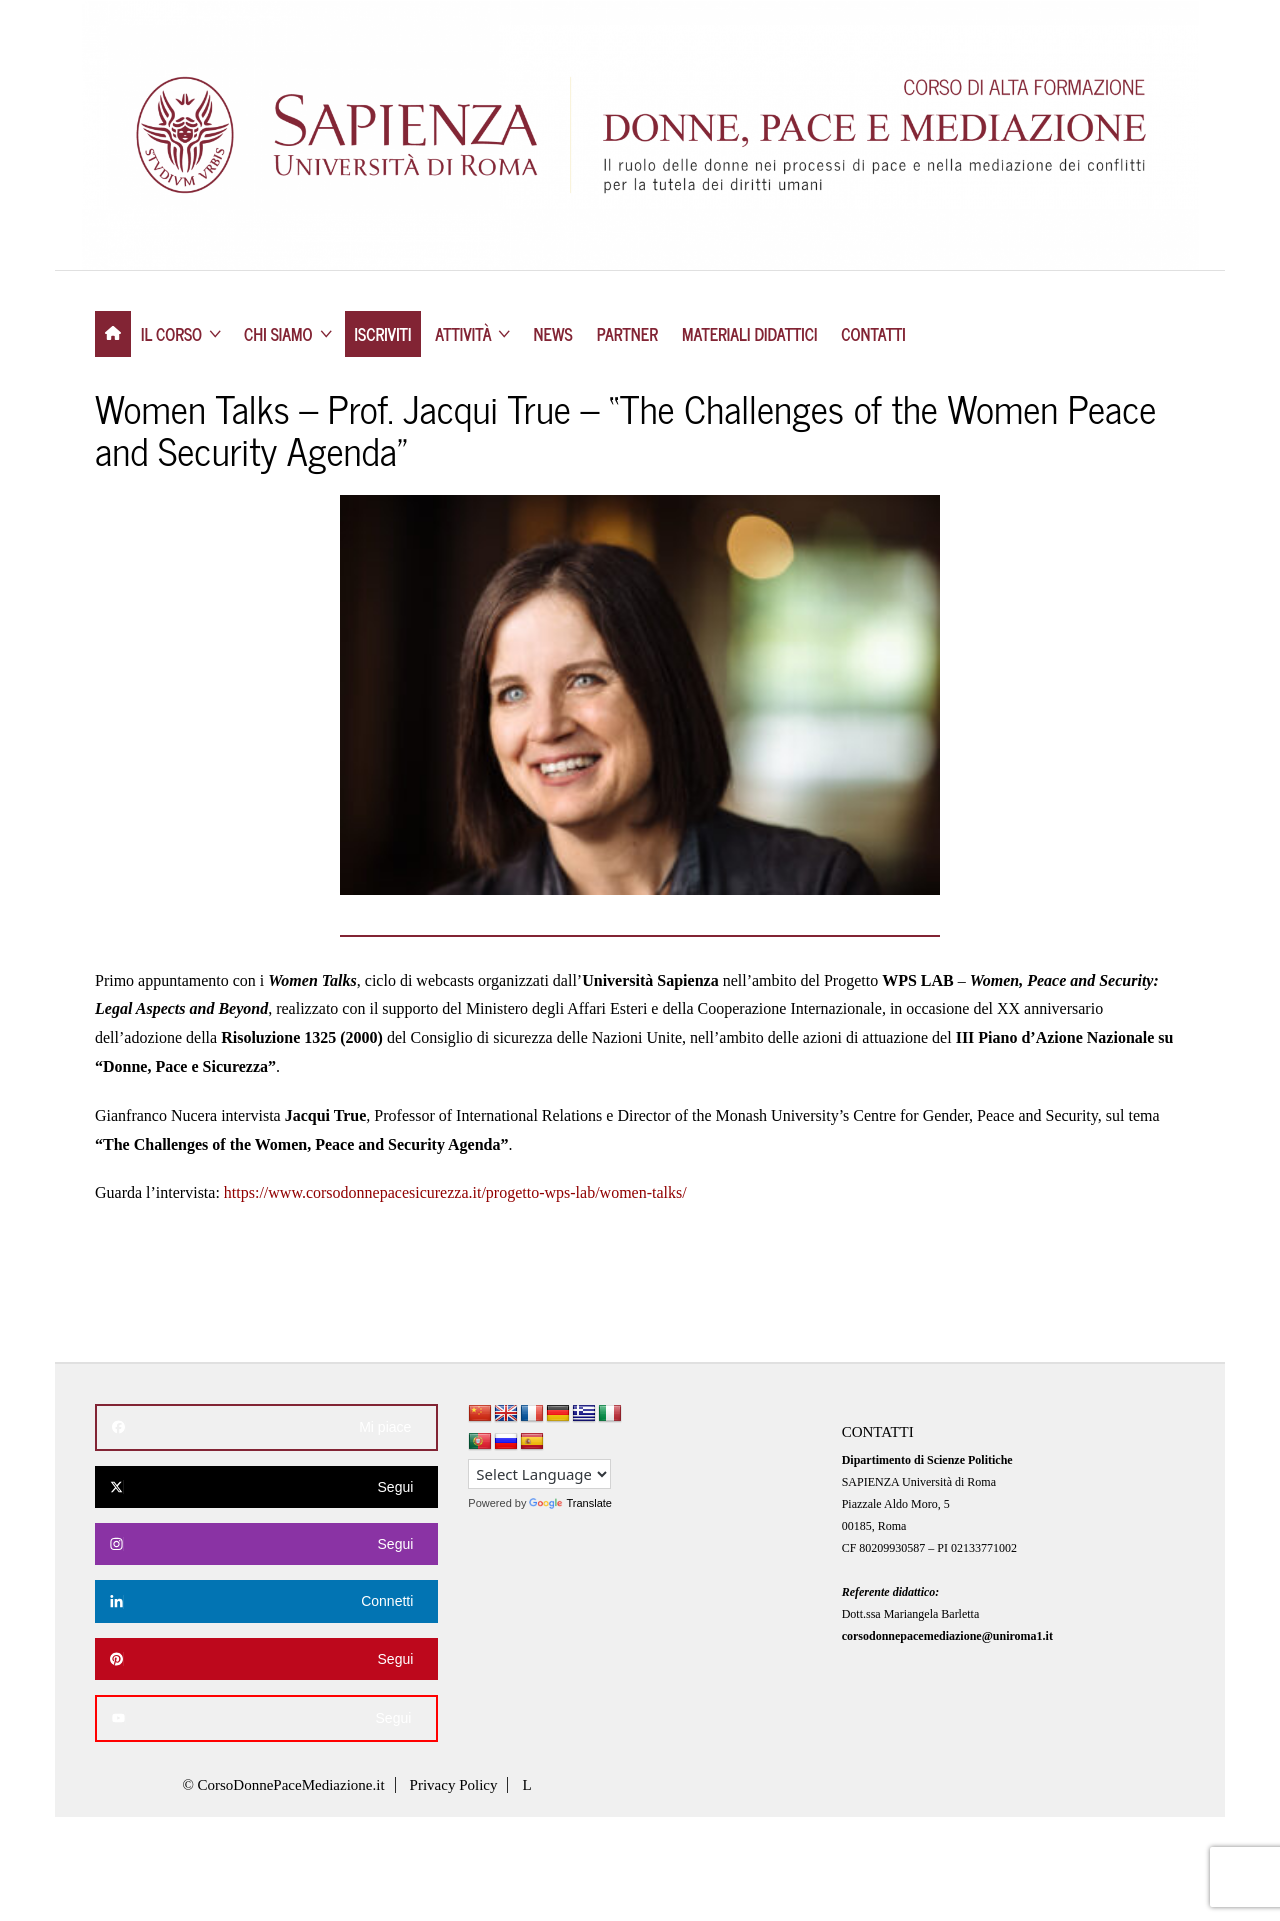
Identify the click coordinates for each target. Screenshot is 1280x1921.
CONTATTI (873, 334)
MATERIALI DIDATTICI (749, 334)
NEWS (553, 334)
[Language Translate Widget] (539, 1474)
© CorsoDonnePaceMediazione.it (283, 1785)
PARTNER (627, 334)
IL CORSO (171, 334)
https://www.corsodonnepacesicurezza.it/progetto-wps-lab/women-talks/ (455, 1192)
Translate (570, 1503)
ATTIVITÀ (463, 334)
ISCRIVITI (383, 334)
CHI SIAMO (278, 334)
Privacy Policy (454, 1785)
